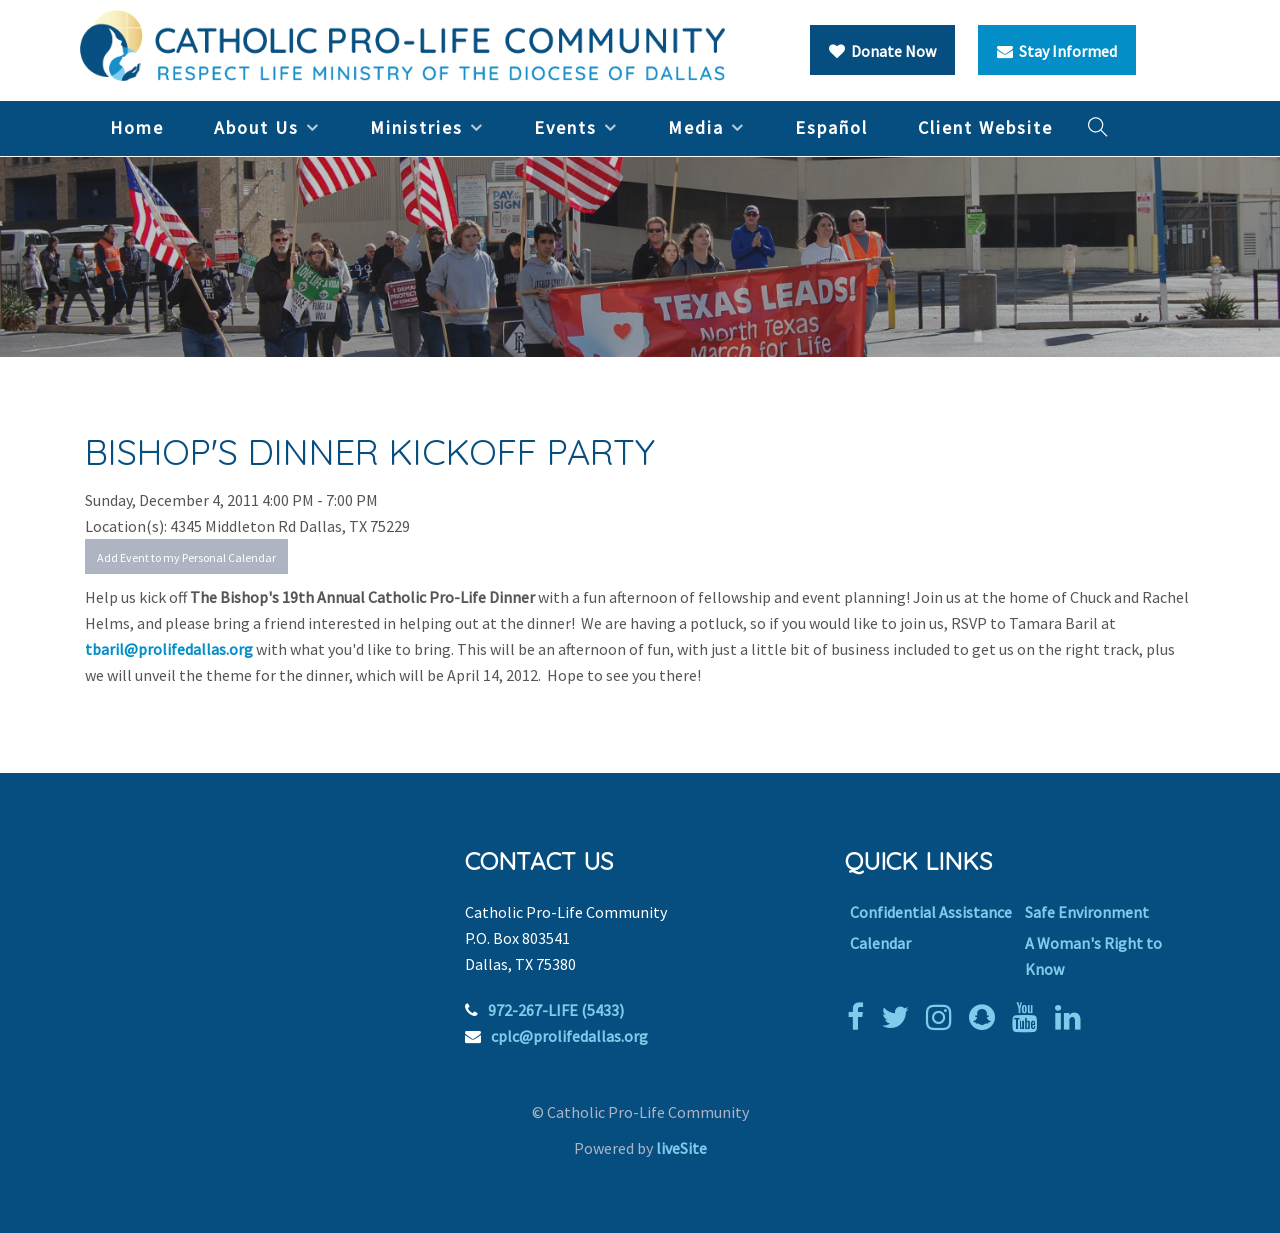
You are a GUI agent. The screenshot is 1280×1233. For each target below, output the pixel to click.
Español (831, 127)
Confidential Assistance (931, 912)
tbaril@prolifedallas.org (169, 649)
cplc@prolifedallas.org (569, 1036)
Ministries (416, 127)
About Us (256, 127)
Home (137, 127)
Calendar (880, 943)
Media (696, 127)
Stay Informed (1057, 51)
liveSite (681, 1148)
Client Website (985, 127)
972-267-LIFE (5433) (556, 1010)
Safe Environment (1087, 912)
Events (565, 127)
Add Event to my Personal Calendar (186, 557)
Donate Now (882, 51)
